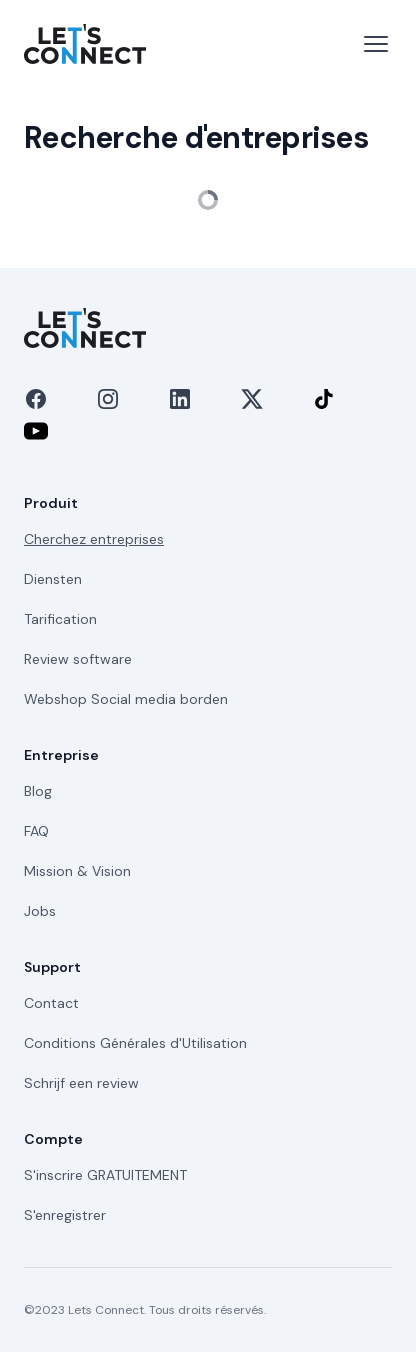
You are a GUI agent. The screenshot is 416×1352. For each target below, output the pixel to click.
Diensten (53, 579)
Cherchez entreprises (94, 539)
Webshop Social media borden (126, 699)
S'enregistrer (65, 1215)
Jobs (40, 911)
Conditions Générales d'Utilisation (135, 1043)
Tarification (60, 619)
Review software (78, 659)
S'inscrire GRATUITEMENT (105, 1175)
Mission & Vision (77, 871)
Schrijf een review (81, 1083)
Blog (38, 791)
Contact (51, 1003)
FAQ (36, 831)
